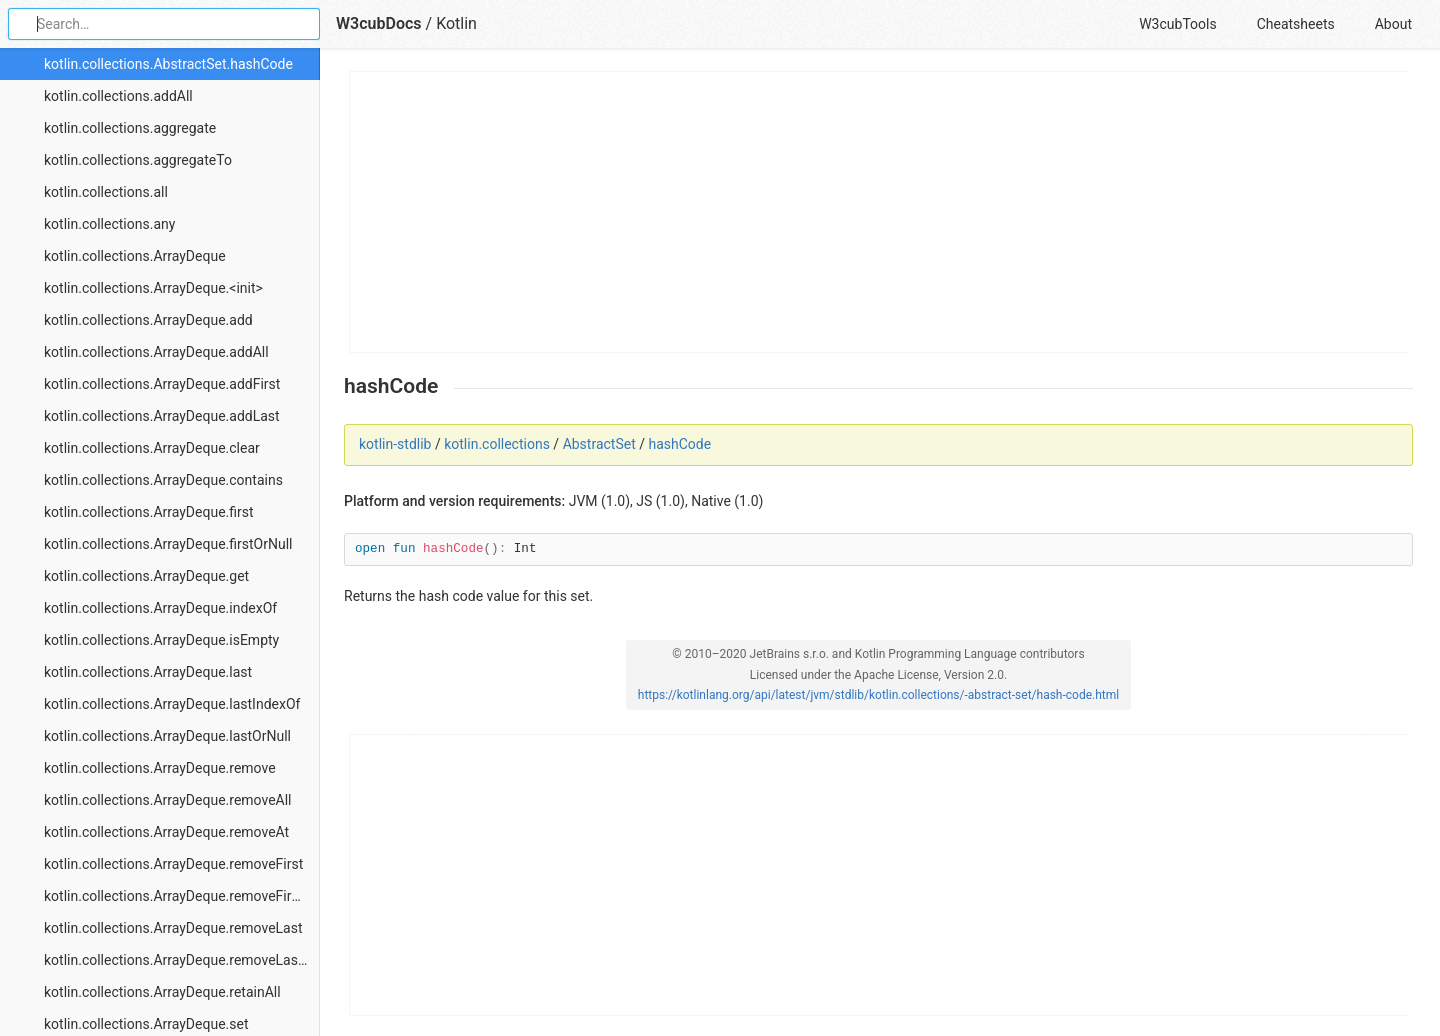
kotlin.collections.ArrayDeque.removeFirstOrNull (182, 896)
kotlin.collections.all (106, 192)
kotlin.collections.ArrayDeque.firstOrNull (168, 544)
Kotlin (456, 23)
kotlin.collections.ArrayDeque (135, 256)
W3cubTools (1177, 24)
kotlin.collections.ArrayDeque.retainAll (162, 992)
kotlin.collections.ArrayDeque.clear (152, 448)
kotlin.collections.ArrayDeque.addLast (162, 416)
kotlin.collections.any (109, 224)
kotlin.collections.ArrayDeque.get (146, 576)
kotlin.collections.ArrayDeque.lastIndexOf (172, 704)
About (1393, 24)
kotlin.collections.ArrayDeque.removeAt (166, 832)
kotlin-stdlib (395, 444)
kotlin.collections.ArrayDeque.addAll (156, 352)
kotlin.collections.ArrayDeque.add (148, 320)
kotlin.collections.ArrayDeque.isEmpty (161, 640)
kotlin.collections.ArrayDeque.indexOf (160, 608)
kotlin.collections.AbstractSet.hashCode (168, 64)
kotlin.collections (497, 444)
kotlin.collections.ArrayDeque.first (149, 512)
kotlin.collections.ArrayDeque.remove (160, 768)
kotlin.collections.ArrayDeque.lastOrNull (167, 736)
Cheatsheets (1296, 24)
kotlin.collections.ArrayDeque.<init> (153, 288)
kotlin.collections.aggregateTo (138, 160)
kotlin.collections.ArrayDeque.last (148, 672)
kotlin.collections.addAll (118, 96)
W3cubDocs (379, 23)
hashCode (679, 444)
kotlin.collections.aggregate (130, 128)
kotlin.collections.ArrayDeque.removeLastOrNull (182, 960)
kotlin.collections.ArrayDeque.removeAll (168, 800)
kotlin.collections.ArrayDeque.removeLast (173, 928)
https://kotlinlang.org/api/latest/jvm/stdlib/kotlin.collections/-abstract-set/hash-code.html (878, 695)
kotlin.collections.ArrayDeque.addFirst (162, 384)
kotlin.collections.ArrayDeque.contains (163, 480)
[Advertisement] (879, 212)
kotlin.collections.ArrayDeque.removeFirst (173, 864)
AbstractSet (599, 444)
